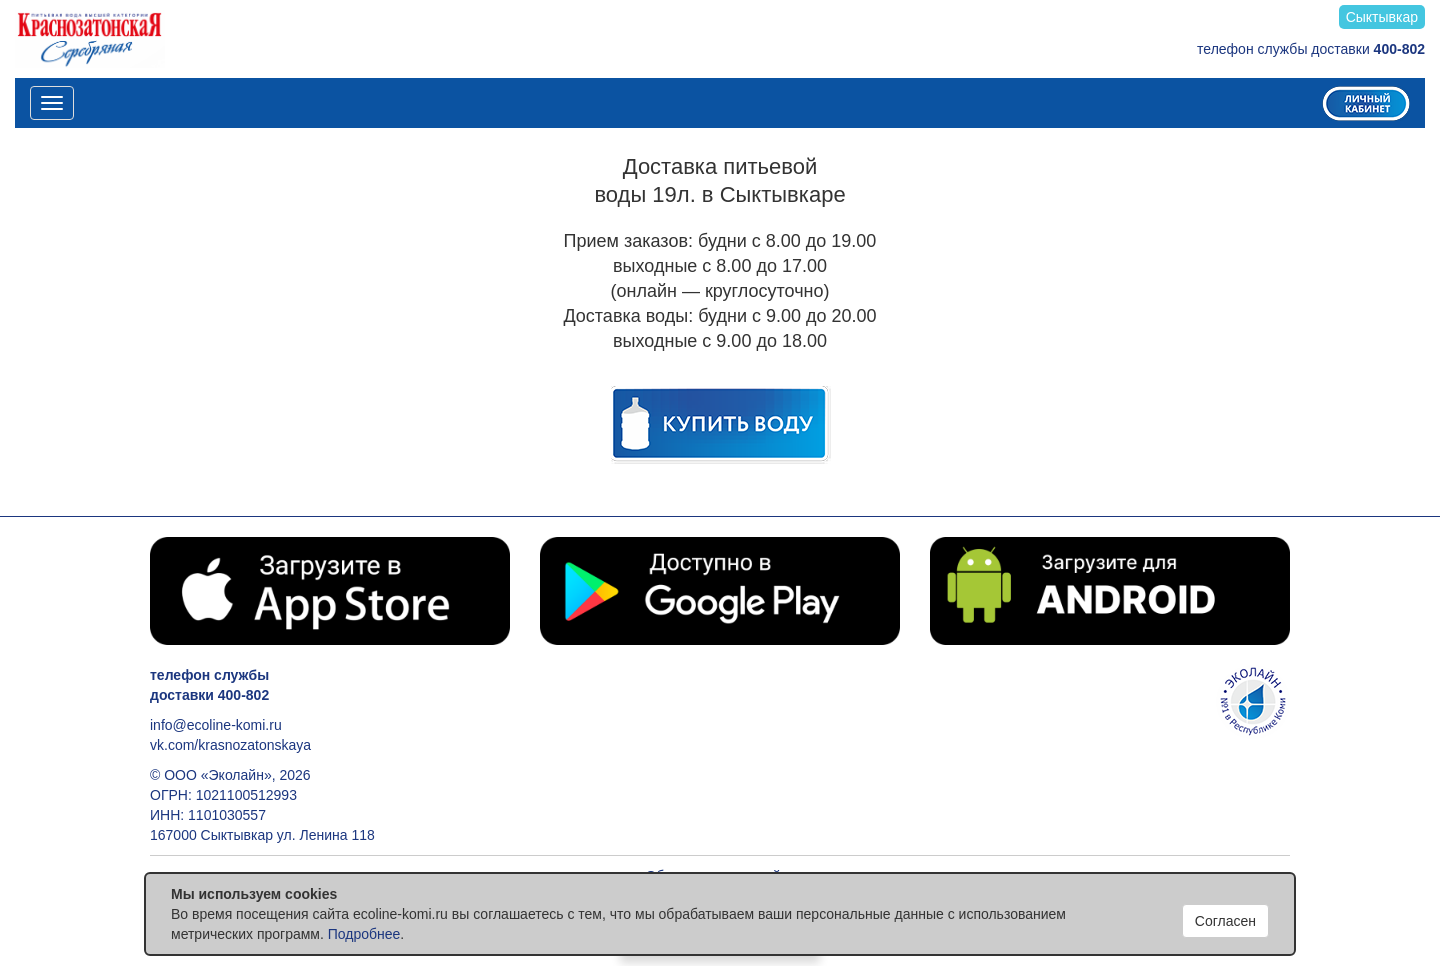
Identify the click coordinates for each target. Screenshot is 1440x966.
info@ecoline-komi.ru (216, 725)
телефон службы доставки (1311, 49)
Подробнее (364, 934)
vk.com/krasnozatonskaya (230, 745)
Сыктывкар (1382, 17)
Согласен (1225, 921)
